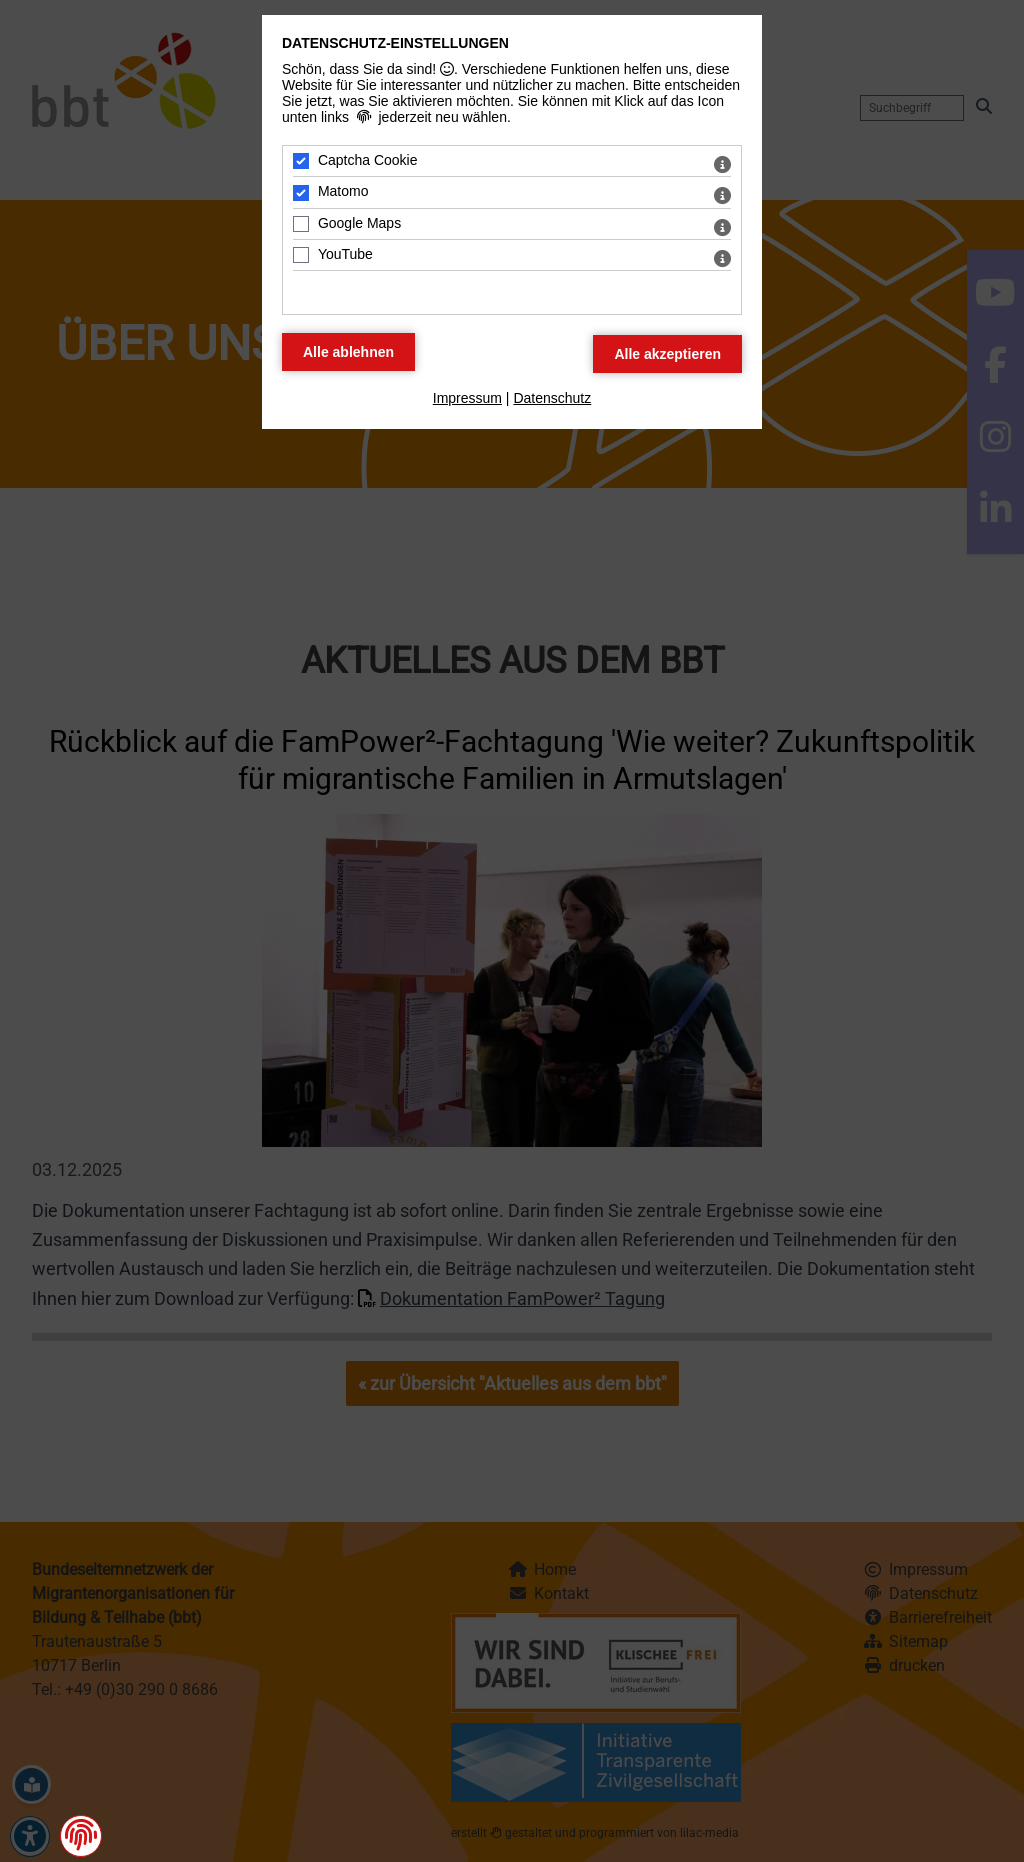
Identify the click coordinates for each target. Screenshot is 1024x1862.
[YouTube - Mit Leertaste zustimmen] (301, 255)
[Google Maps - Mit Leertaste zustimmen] (301, 224)
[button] (81, 1835)
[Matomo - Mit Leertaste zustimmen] (301, 193)
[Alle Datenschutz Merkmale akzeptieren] (667, 354)
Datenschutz (552, 398)
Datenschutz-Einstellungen (395, 43)
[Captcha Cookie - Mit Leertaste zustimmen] (301, 161)
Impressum (467, 398)
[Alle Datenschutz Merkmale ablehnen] (348, 352)
